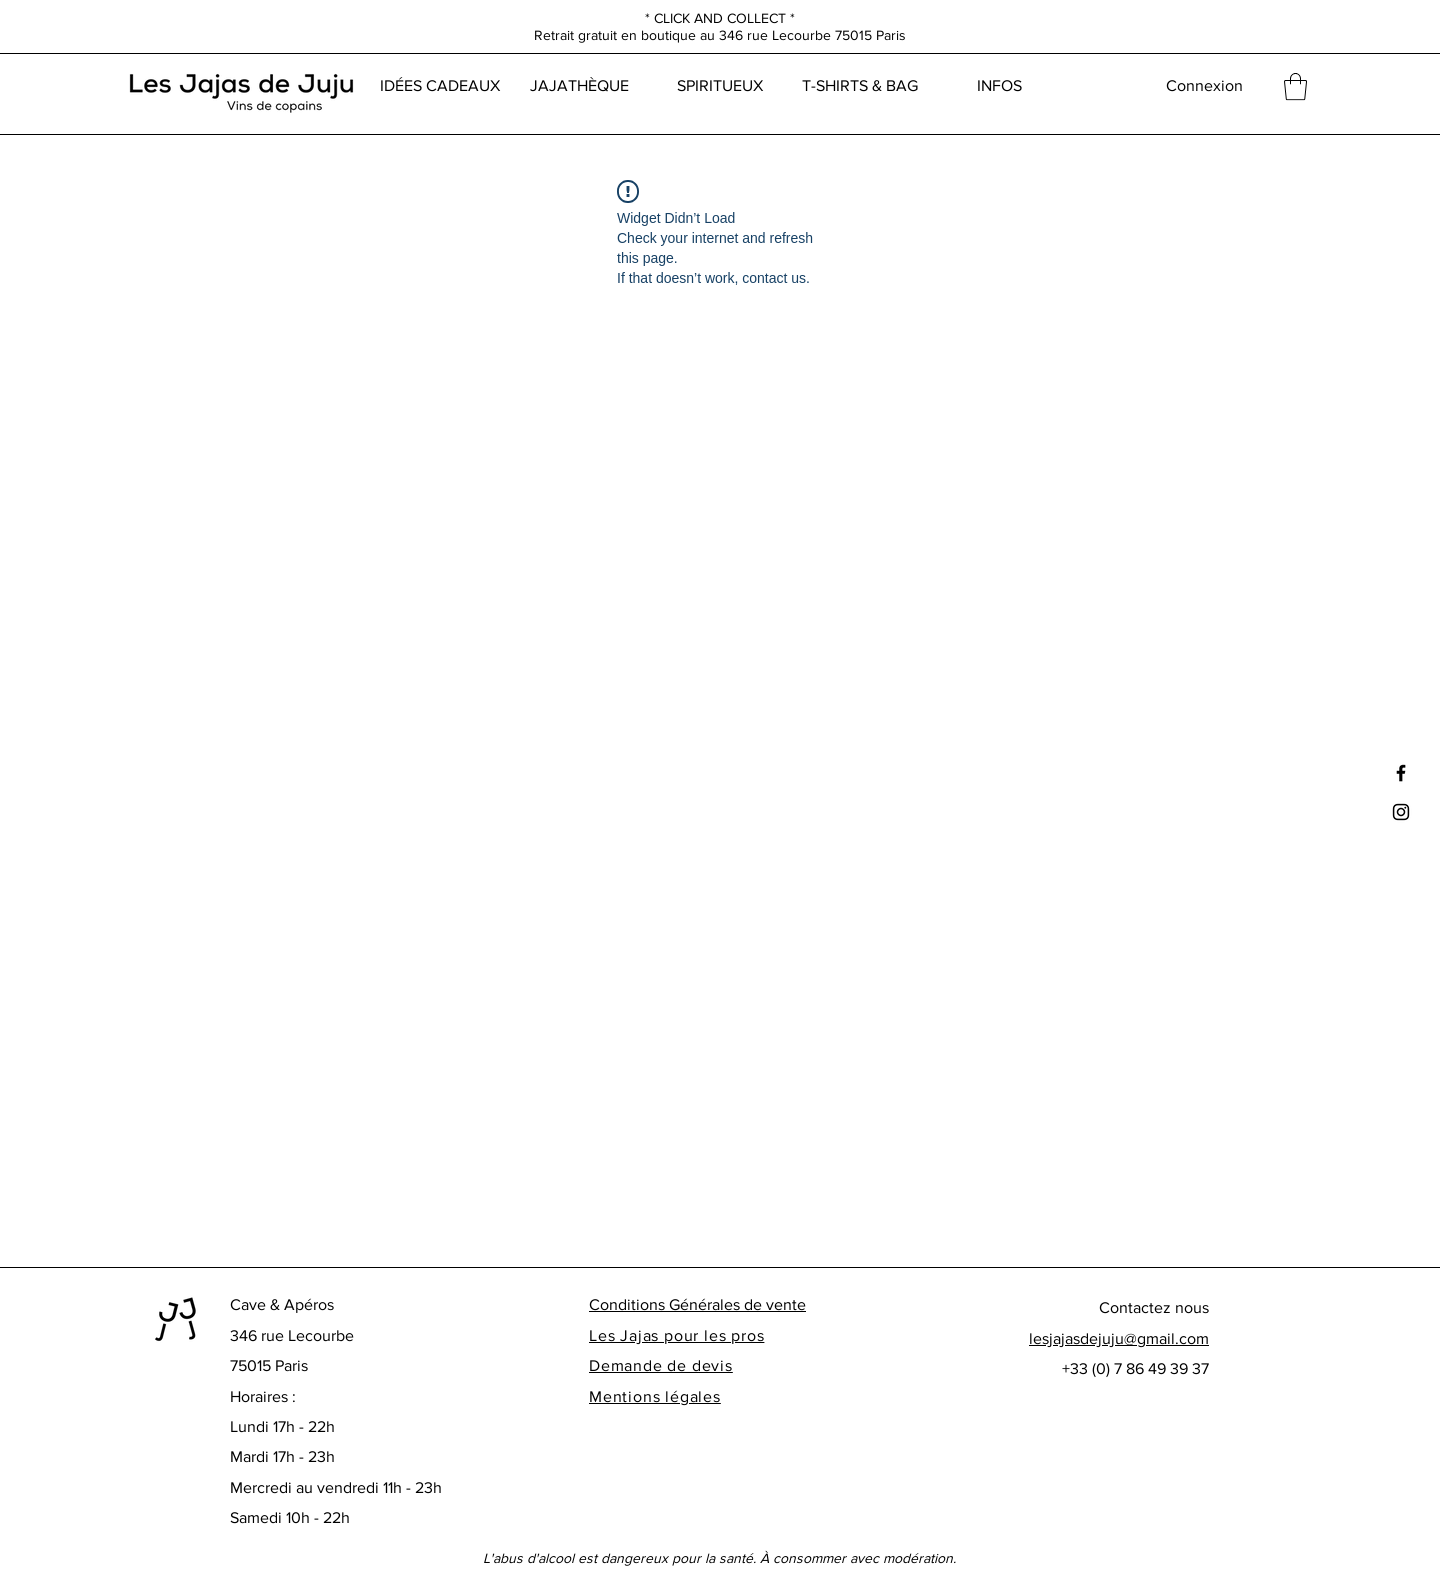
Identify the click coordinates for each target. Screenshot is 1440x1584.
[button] (1295, 86)
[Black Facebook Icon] (1401, 773)
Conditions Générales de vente (697, 1304)
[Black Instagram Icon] (1401, 812)
